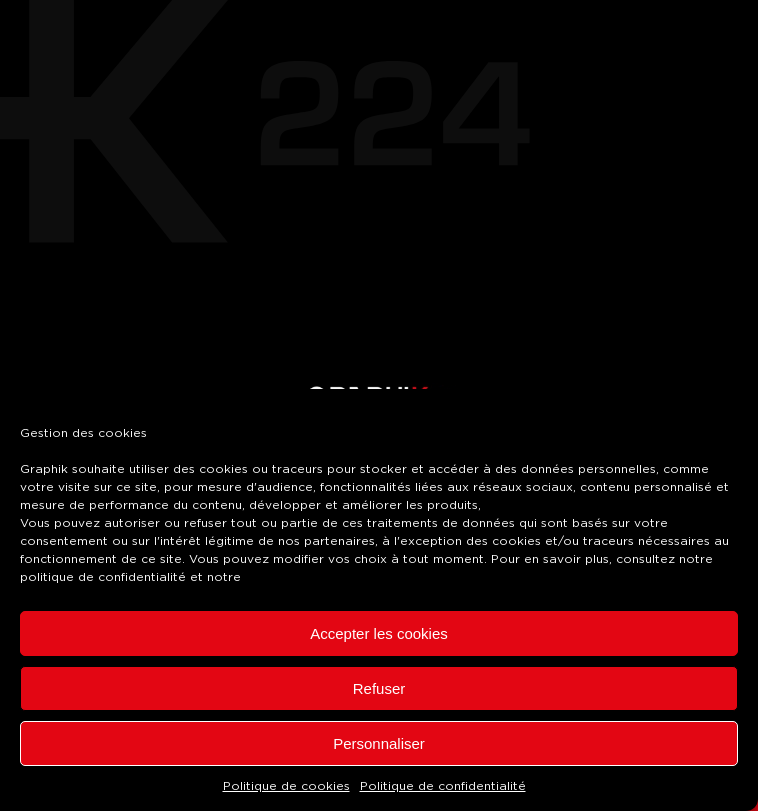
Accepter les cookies (379, 633)
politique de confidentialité (103, 577)
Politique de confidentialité (443, 786)
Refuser (379, 688)
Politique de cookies (286, 786)
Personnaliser (379, 743)
